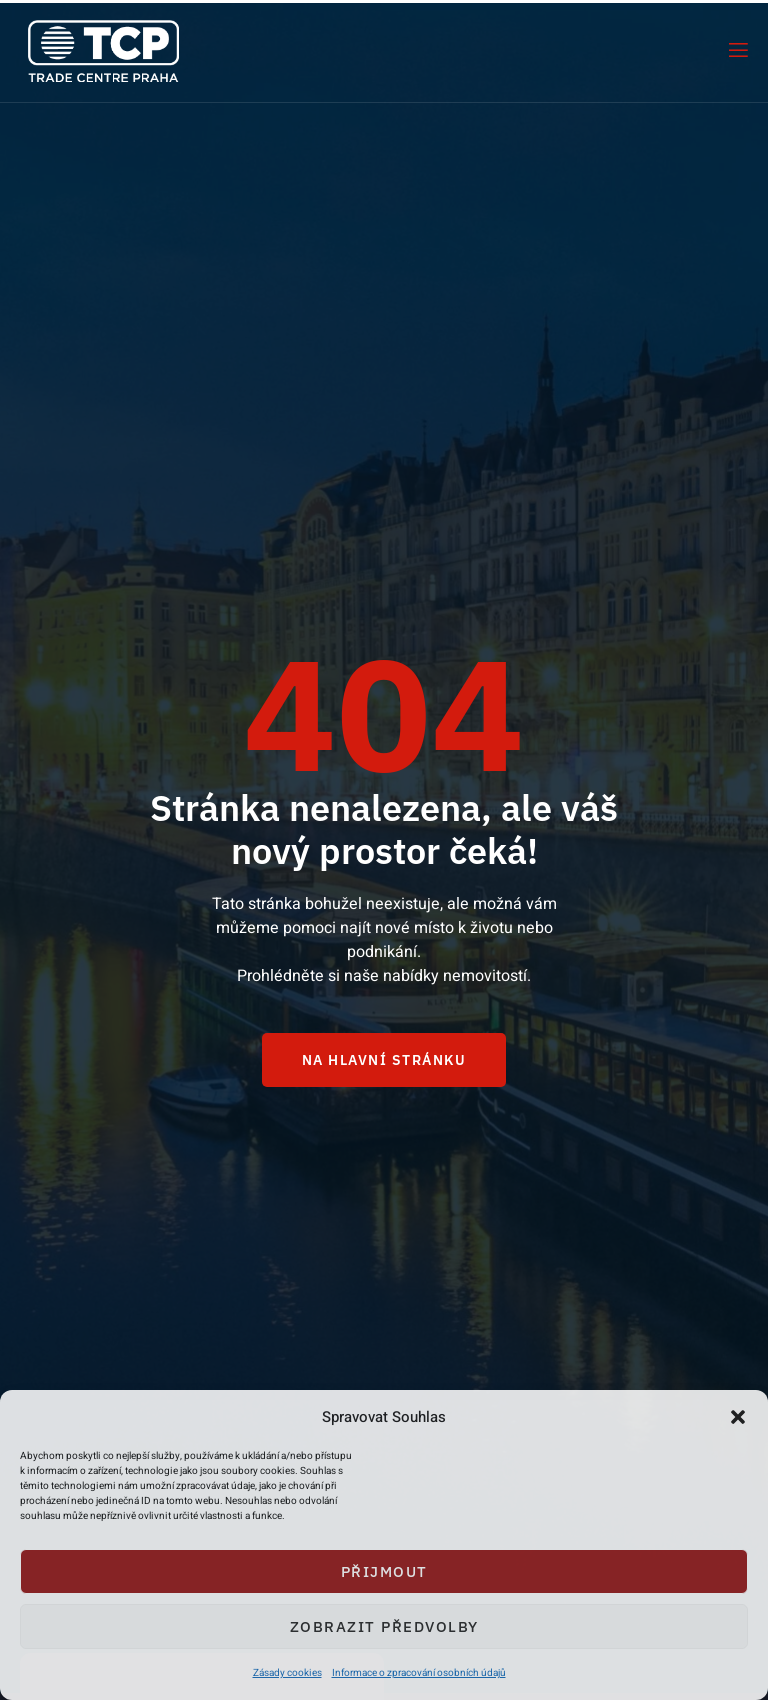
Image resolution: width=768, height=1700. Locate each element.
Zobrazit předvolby (384, 1626)
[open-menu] (737, 50)
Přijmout (384, 1571)
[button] (738, 1417)
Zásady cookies (287, 1673)
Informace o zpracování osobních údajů (419, 1673)
